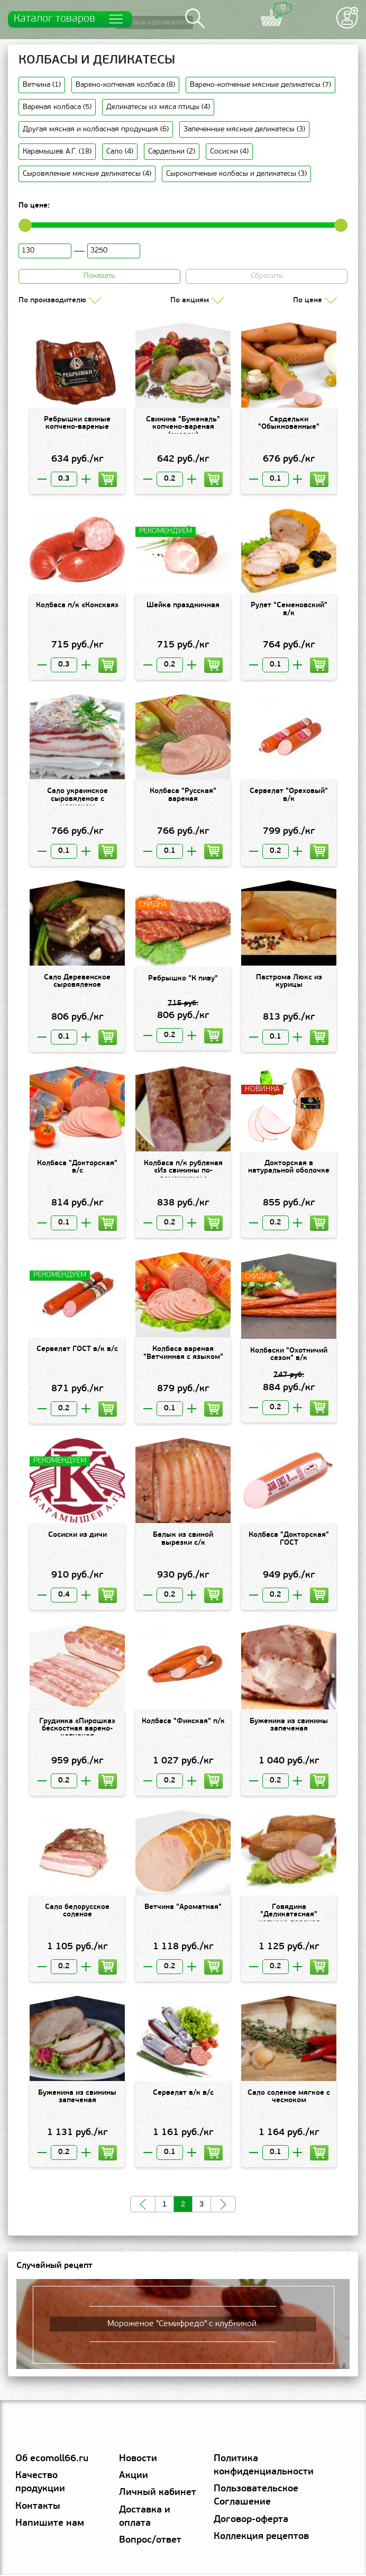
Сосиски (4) (229, 152)
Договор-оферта (251, 2521)
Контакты (37, 2507)
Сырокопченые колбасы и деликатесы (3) (236, 174)
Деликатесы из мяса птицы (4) (158, 108)
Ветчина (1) (42, 85)
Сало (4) (119, 152)
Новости (138, 2460)
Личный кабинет (157, 2494)
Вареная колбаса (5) (57, 108)
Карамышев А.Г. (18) (57, 152)
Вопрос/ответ (150, 2542)
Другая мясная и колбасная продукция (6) (96, 130)
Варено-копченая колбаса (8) (125, 85)
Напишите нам (49, 2524)
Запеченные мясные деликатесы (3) (244, 130)
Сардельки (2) (171, 152)
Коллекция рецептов (261, 2538)
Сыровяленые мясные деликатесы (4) (87, 174)
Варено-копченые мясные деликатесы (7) (260, 85)
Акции (133, 2477)
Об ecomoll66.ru (51, 2460)
